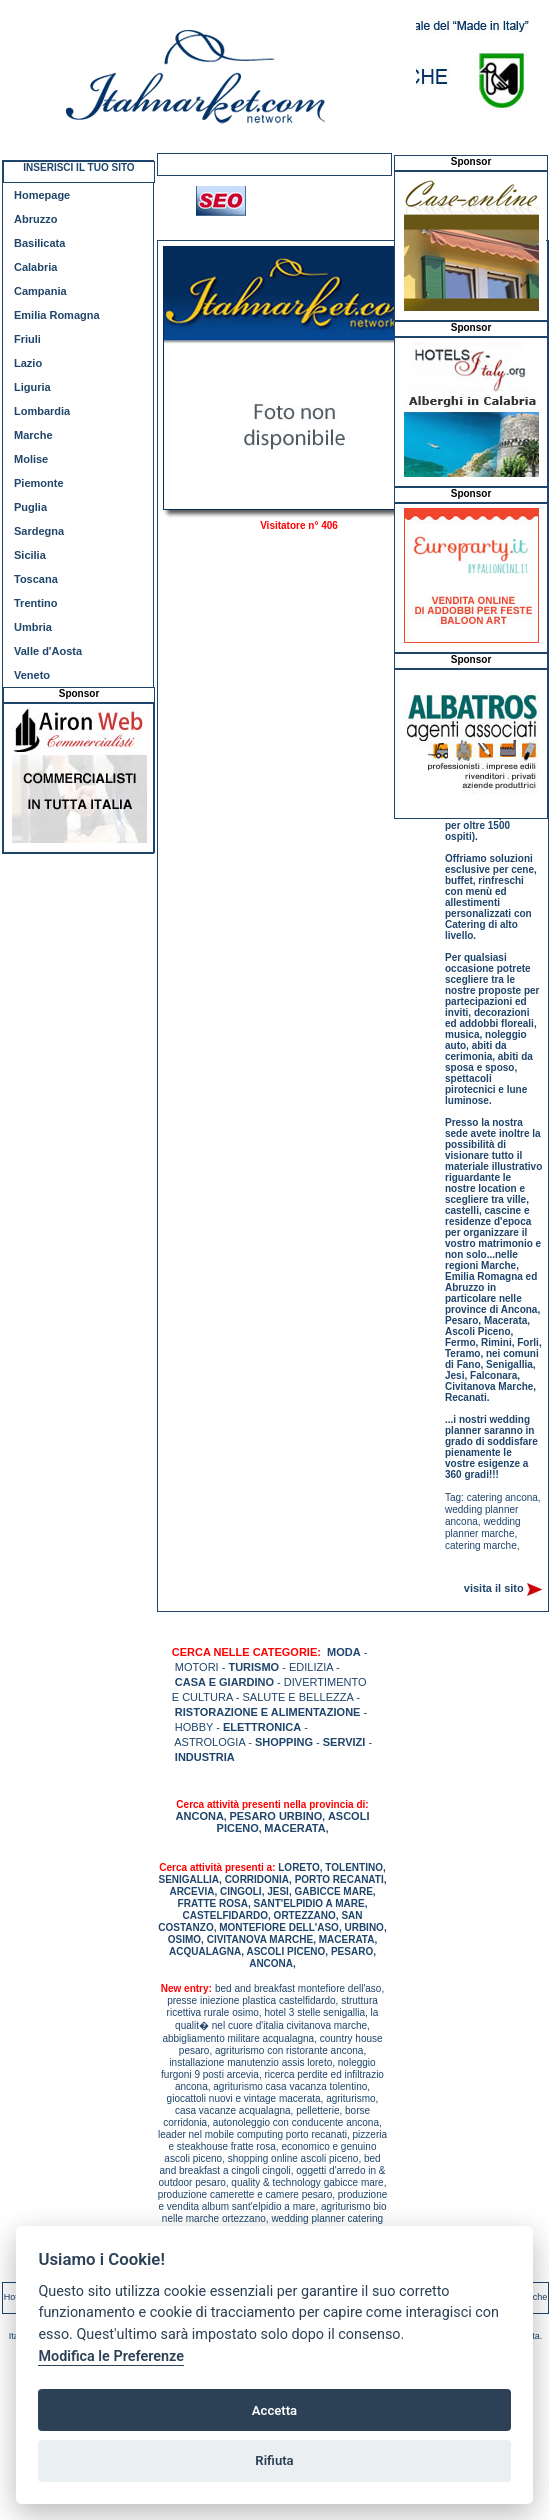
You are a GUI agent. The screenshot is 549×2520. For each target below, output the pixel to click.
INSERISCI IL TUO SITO (78, 167)
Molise (31, 459)
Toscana (36, 579)
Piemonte (39, 483)
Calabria (35, 267)
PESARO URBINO (275, 1816)
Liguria (32, 387)
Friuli (27, 339)
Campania (40, 291)
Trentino (35, 603)
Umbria (33, 627)
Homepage (42, 195)
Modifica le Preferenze (111, 2356)
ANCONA (200, 1816)
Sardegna (39, 531)
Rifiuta (274, 2460)
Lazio (28, 363)
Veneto (32, 675)
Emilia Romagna (57, 315)
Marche (33, 435)
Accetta (274, 2410)
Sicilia (30, 555)
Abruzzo (35, 219)
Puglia (30, 507)
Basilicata (39, 243)
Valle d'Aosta (48, 651)
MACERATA (294, 1828)
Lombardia (42, 411)
